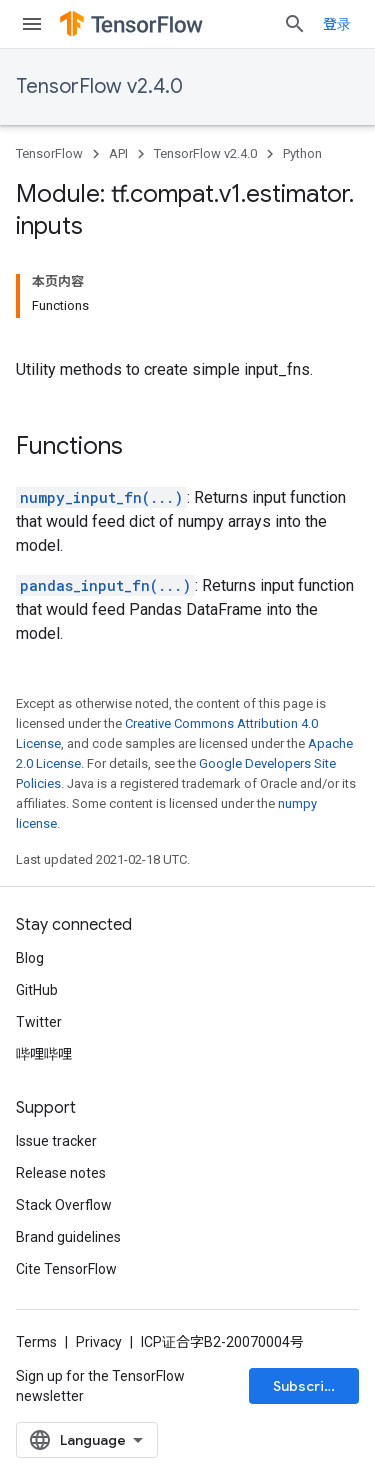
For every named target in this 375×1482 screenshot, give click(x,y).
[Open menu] (32, 24)
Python (302, 153)
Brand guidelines (68, 1237)
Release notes (61, 1173)
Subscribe (307, 1386)
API (118, 153)
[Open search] (295, 24)
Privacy (99, 1342)
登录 (337, 24)
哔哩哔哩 (44, 1054)
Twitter (39, 1022)
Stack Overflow (64, 1205)
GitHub (37, 990)
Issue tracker (56, 1141)
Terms (36, 1342)
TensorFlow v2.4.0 (99, 86)
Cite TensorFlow (66, 1269)
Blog (30, 958)
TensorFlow (49, 153)
